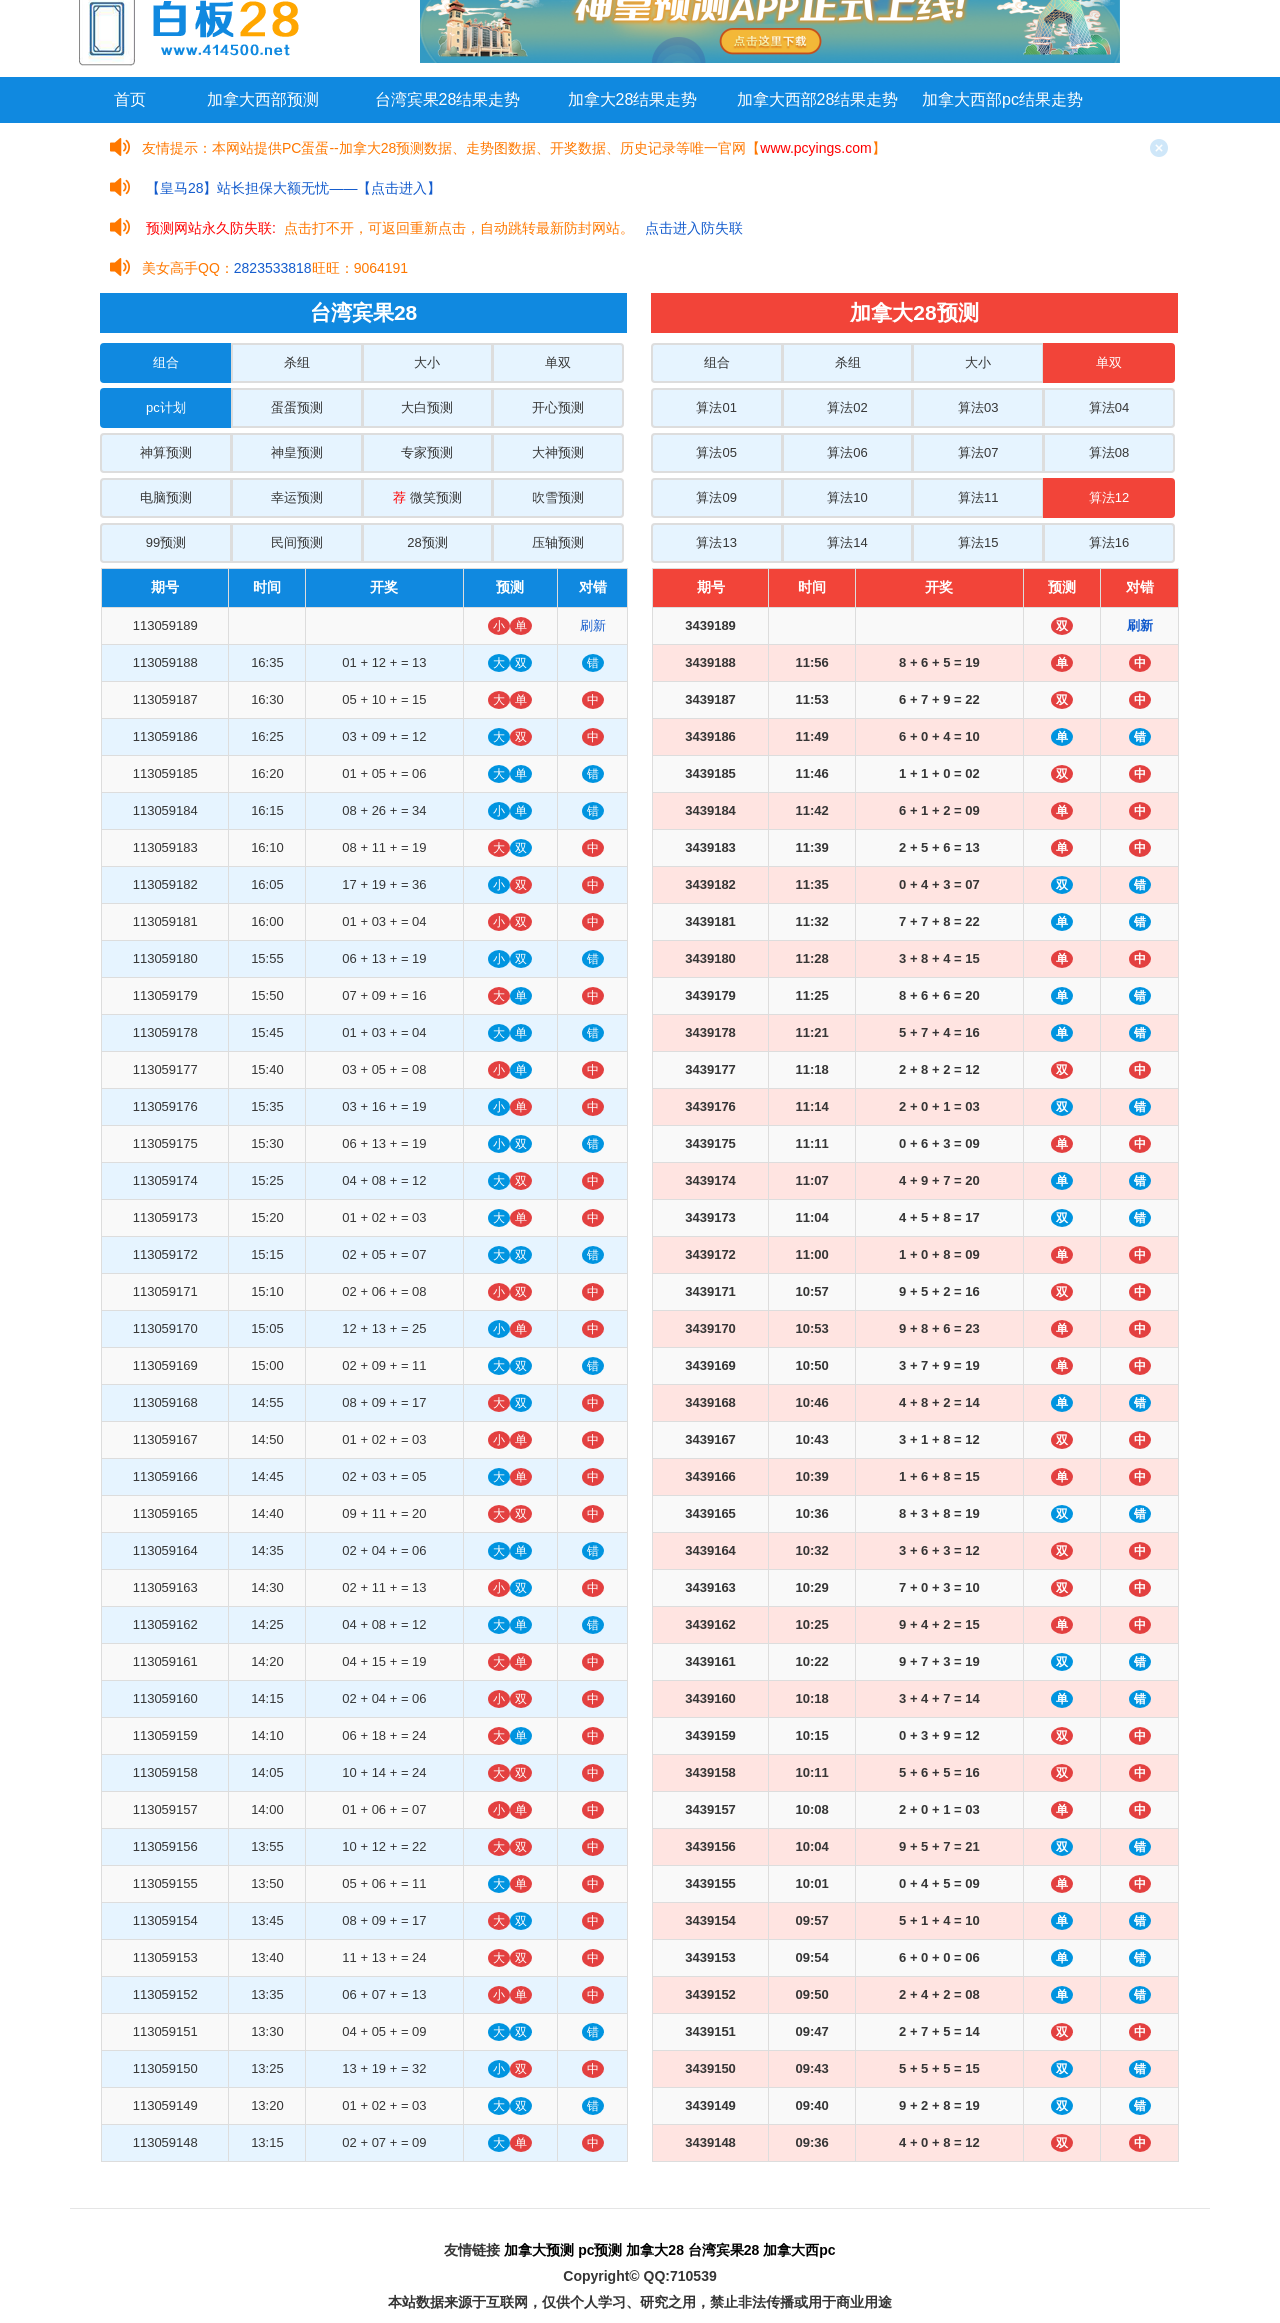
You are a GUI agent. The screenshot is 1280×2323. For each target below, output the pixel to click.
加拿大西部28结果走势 (818, 99)
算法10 (847, 497)
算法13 (716, 542)
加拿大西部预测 (263, 99)
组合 (166, 362)
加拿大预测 (539, 2250)
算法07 (978, 452)
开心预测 (558, 407)
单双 (558, 362)
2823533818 (273, 268)
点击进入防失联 (694, 228)
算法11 (978, 497)
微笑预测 (427, 497)
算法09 (716, 497)
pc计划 (166, 407)
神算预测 (166, 452)
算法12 (1109, 497)
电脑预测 (166, 497)
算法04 (1109, 407)
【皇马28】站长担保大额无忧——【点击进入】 (294, 188)
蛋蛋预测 (297, 407)
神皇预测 (297, 452)
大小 (427, 362)
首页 (130, 99)
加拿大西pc (799, 2250)
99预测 (166, 542)
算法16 (1109, 542)
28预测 (427, 542)
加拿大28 (655, 2250)
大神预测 (558, 452)
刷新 (593, 625)
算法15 (978, 542)
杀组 (297, 362)
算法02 (847, 407)
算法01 (716, 407)
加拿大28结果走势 (633, 99)
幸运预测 (297, 497)
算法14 (847, 542)
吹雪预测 (558, 497)
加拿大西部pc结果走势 (1002, 99)
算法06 (847, 452)
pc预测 (600, 2250)
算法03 (978, 407)
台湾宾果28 (724, 2250)
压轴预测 (558, 542)
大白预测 (427, 407)
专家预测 (427, 452)
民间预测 (297, 542)
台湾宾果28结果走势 (448, 99)
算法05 (716, 452)
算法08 (1109, 452)
